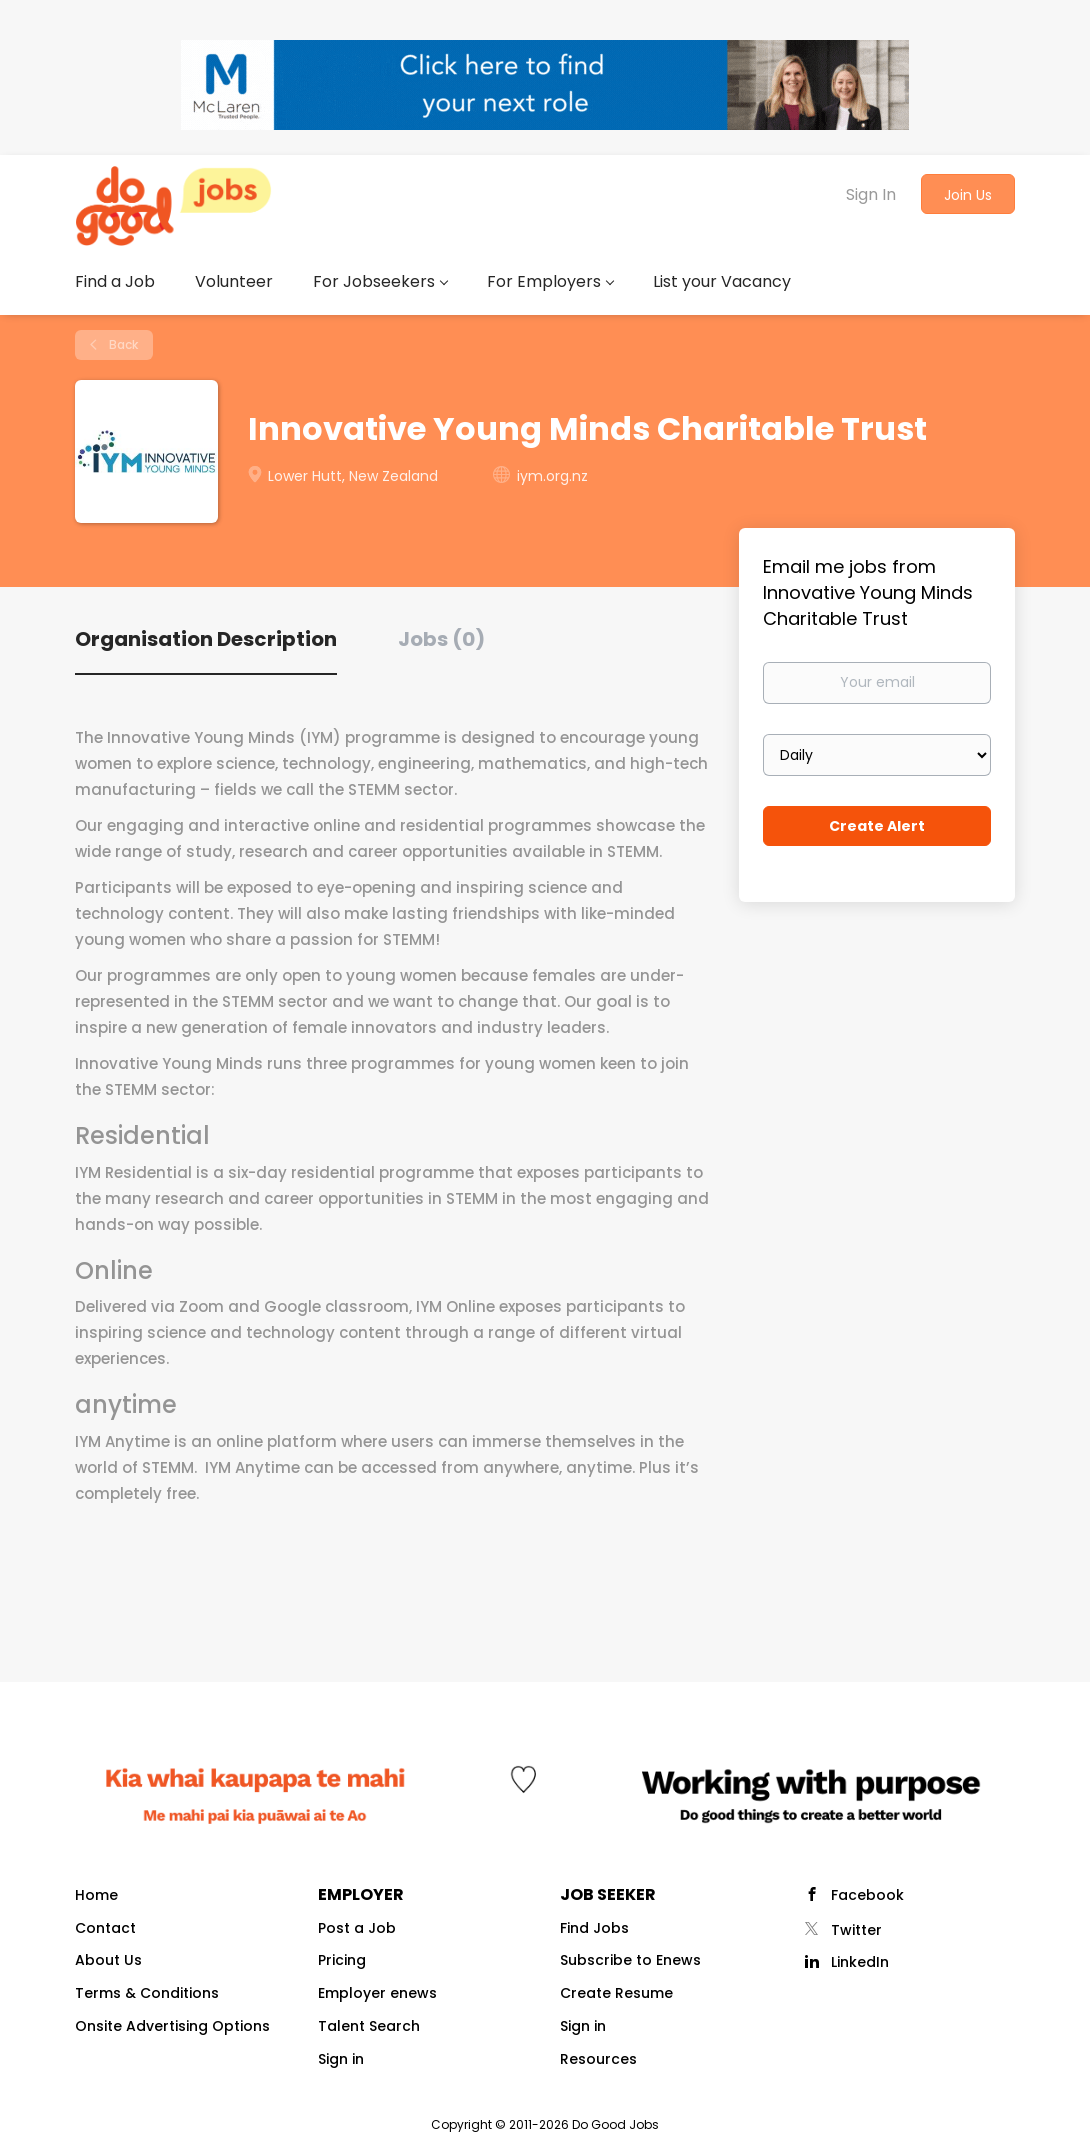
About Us (108, 1960)
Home (96, 1895)
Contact (105, 1928)
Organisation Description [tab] (206, 639)
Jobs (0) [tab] (441, 639)
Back (122, 344)
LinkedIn (860, 1962)
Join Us (968, 195)
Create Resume (616, 1993)
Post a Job (357, 1928)
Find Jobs (594, 1928)
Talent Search (369, 2026)
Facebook (867, 1895)
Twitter (856, 1930)
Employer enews (377, 1993)
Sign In (871, 194)
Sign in (341, 2059)
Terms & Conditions (147, 1993)
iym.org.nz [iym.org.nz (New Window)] (552, 476)
